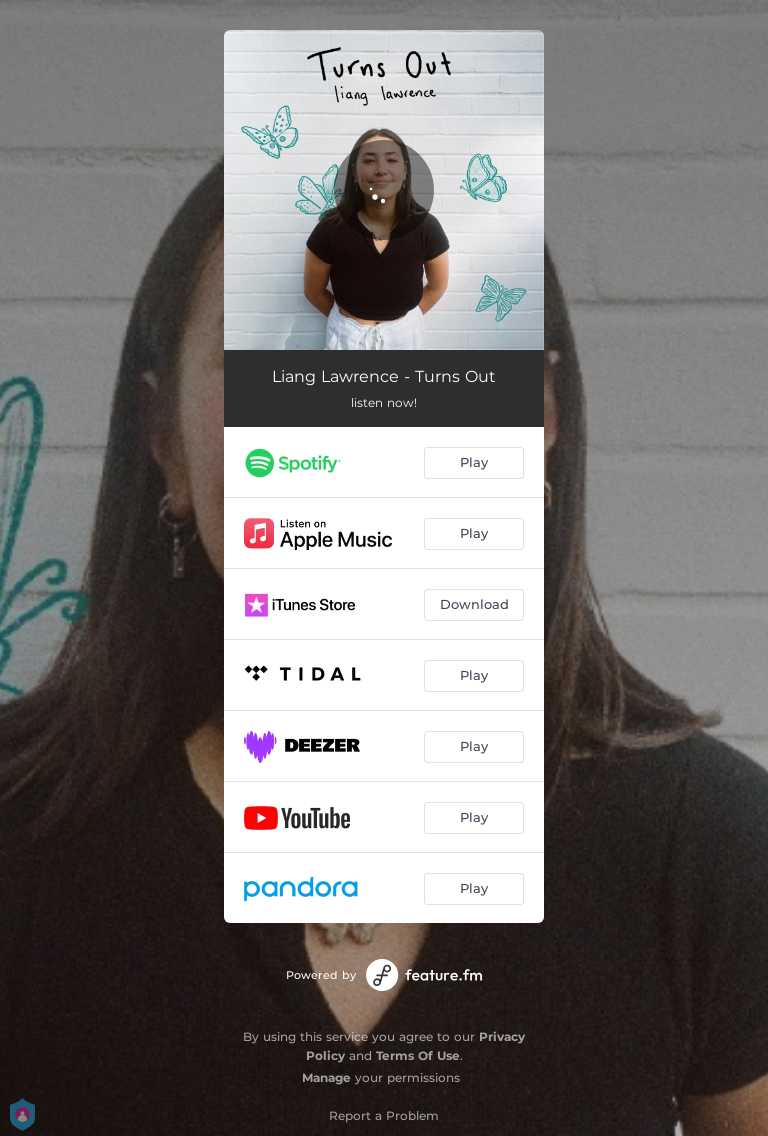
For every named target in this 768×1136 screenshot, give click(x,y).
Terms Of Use (418, 1055)
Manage (326, 1077)
